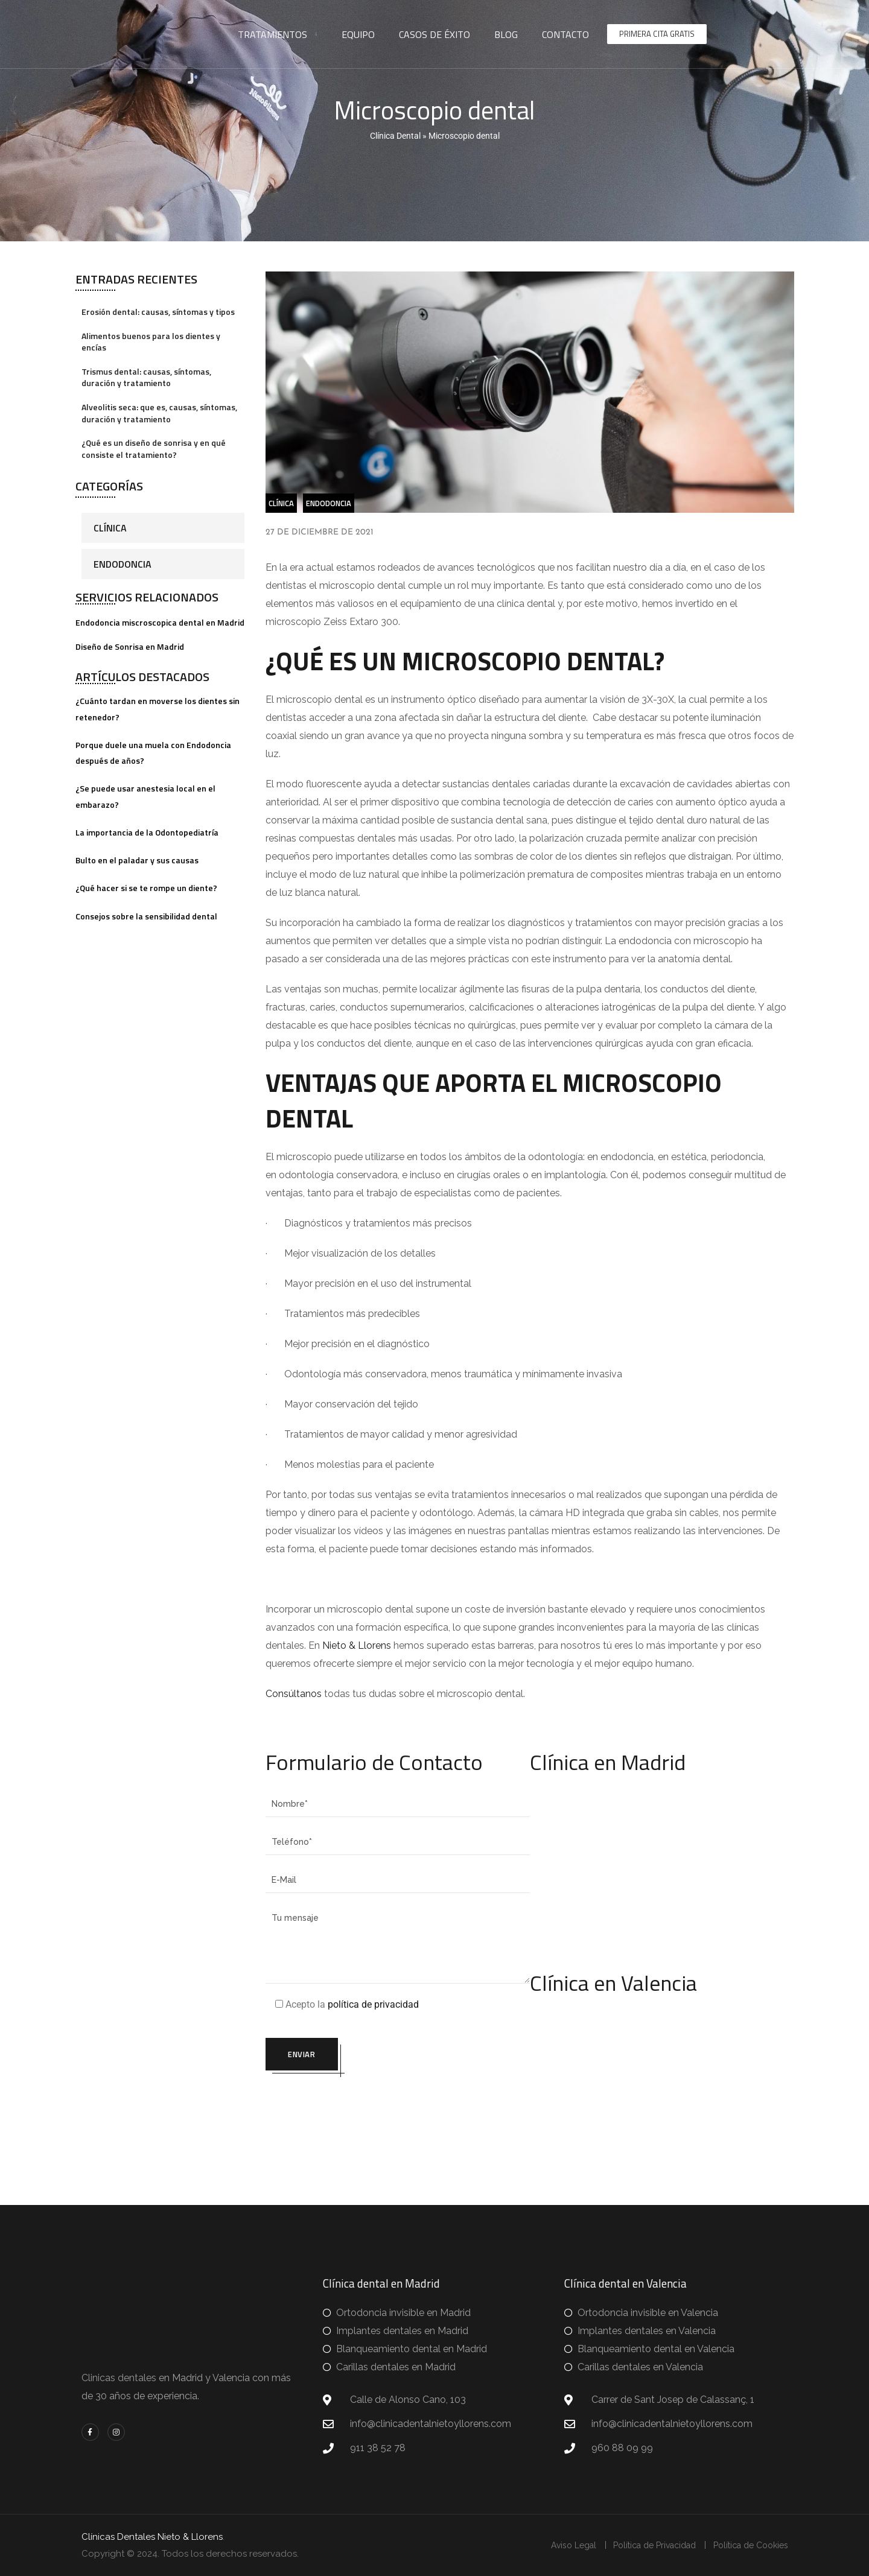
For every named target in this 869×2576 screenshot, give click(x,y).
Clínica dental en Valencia (625, 2283)
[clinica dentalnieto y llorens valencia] (662, 2084)
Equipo (358, 34)
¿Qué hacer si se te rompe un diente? (146, 887)
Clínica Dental (395, 136)
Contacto (565, 34)
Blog (506, 34)
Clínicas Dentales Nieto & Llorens (152, 2536)
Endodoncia (122, 564)
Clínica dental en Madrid (381, 2283)
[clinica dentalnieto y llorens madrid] (662, 1863)
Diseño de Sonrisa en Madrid (129, 646)
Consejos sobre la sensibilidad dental (146, 916)
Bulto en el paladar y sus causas (137, 860)
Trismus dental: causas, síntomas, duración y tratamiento (146, 377)
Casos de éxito (434, 34)
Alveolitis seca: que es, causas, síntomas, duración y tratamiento (159, 413)
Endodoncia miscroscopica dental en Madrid (159, 622)
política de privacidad (373, 2004)
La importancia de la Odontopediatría (146, 832)
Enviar (304, 2055)
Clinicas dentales (118, 2378)
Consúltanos (295, 1693)
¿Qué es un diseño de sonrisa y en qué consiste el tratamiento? (153, 448)
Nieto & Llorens (356, 1645)
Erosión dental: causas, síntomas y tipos (158, 311)
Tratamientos (272, 34)
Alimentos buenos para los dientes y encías (150, 341)
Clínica (110, 528)
